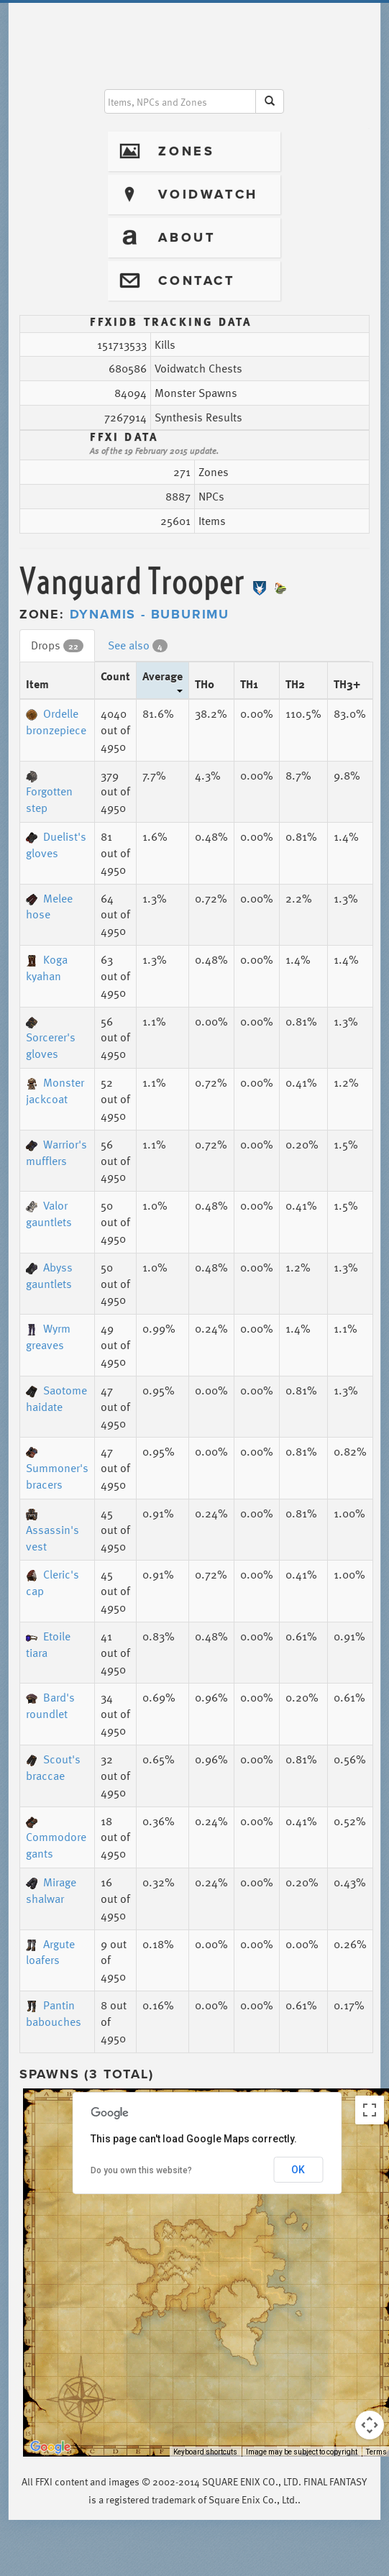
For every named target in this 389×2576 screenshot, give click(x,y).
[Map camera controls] (369, 2425)
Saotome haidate (56, 1398)
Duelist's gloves (56, 845)
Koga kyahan (47, 968)
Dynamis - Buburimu (149, 614)
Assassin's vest (52, 1532)
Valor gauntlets (49, 1213)
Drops (57, 645)
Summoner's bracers (57, 1470)
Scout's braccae (53, 1767)
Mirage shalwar (51, 1890)
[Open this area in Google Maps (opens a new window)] (50, 2447)
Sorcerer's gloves (50, 1040)
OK (298, 2169)
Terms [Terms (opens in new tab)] (376, 2452)
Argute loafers (50, 1952)
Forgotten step (49, 794)
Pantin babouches (53, 2013)
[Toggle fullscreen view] (369, 2110)
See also (138, 645)
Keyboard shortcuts (205, 2452)
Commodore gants (56, 1840)
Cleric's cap (52, 1582)
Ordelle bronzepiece (56, 722)
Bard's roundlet (50, 1705)
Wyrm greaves (48, 1336)
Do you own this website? (141, 2170)
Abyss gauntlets (49, 1275)
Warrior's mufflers (56, 1152)
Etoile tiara (48, 1644)
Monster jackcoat (55, 1090)
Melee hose (49, 906)
